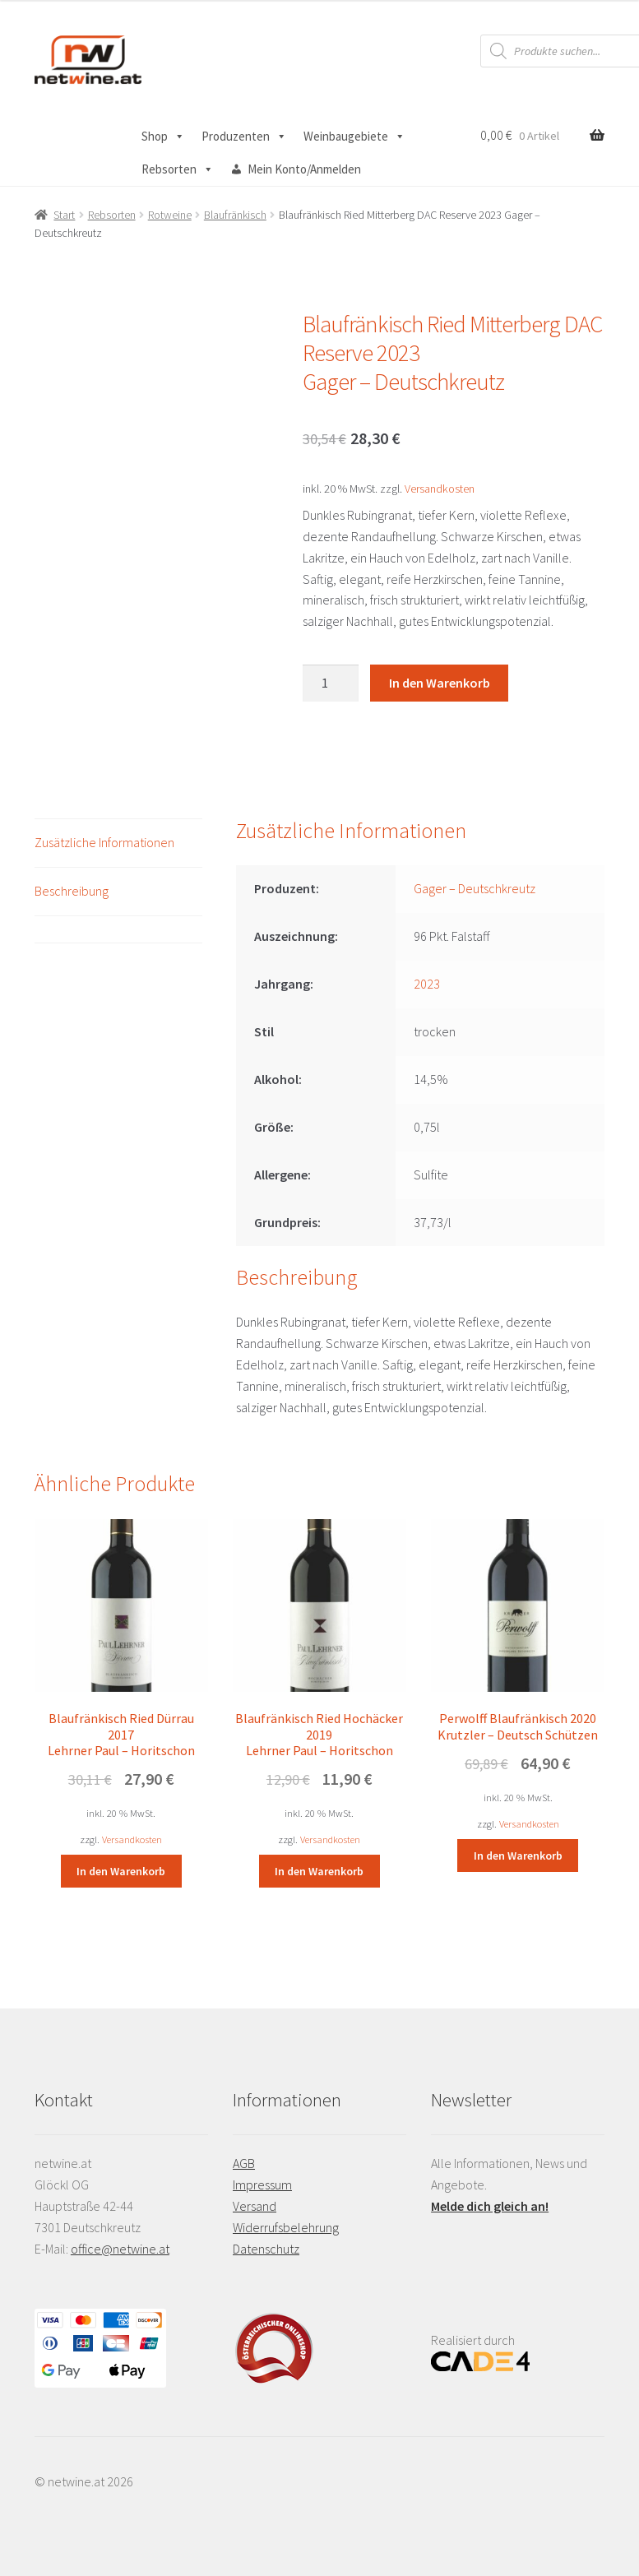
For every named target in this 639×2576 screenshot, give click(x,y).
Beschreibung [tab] (72, 891)
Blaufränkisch (235, 214)
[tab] (118, 929)
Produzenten (244, 136)
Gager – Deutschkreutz (474, 888)
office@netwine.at (120, 2248)
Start (64, 214)
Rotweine (170, 214)
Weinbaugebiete (354, 136)
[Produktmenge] (331, 683)
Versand (254, 2206)
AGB (244, 2163)
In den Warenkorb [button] (120, 1871)
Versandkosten (440, 488)
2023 (427, 983)
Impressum (262, 2184)
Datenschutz (266, 2248)
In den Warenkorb (439, 682)
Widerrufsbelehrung (286, 2227)
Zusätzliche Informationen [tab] (104, 842)
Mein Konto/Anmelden (304, 169)
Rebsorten (177, 169)
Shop (163, 136)
